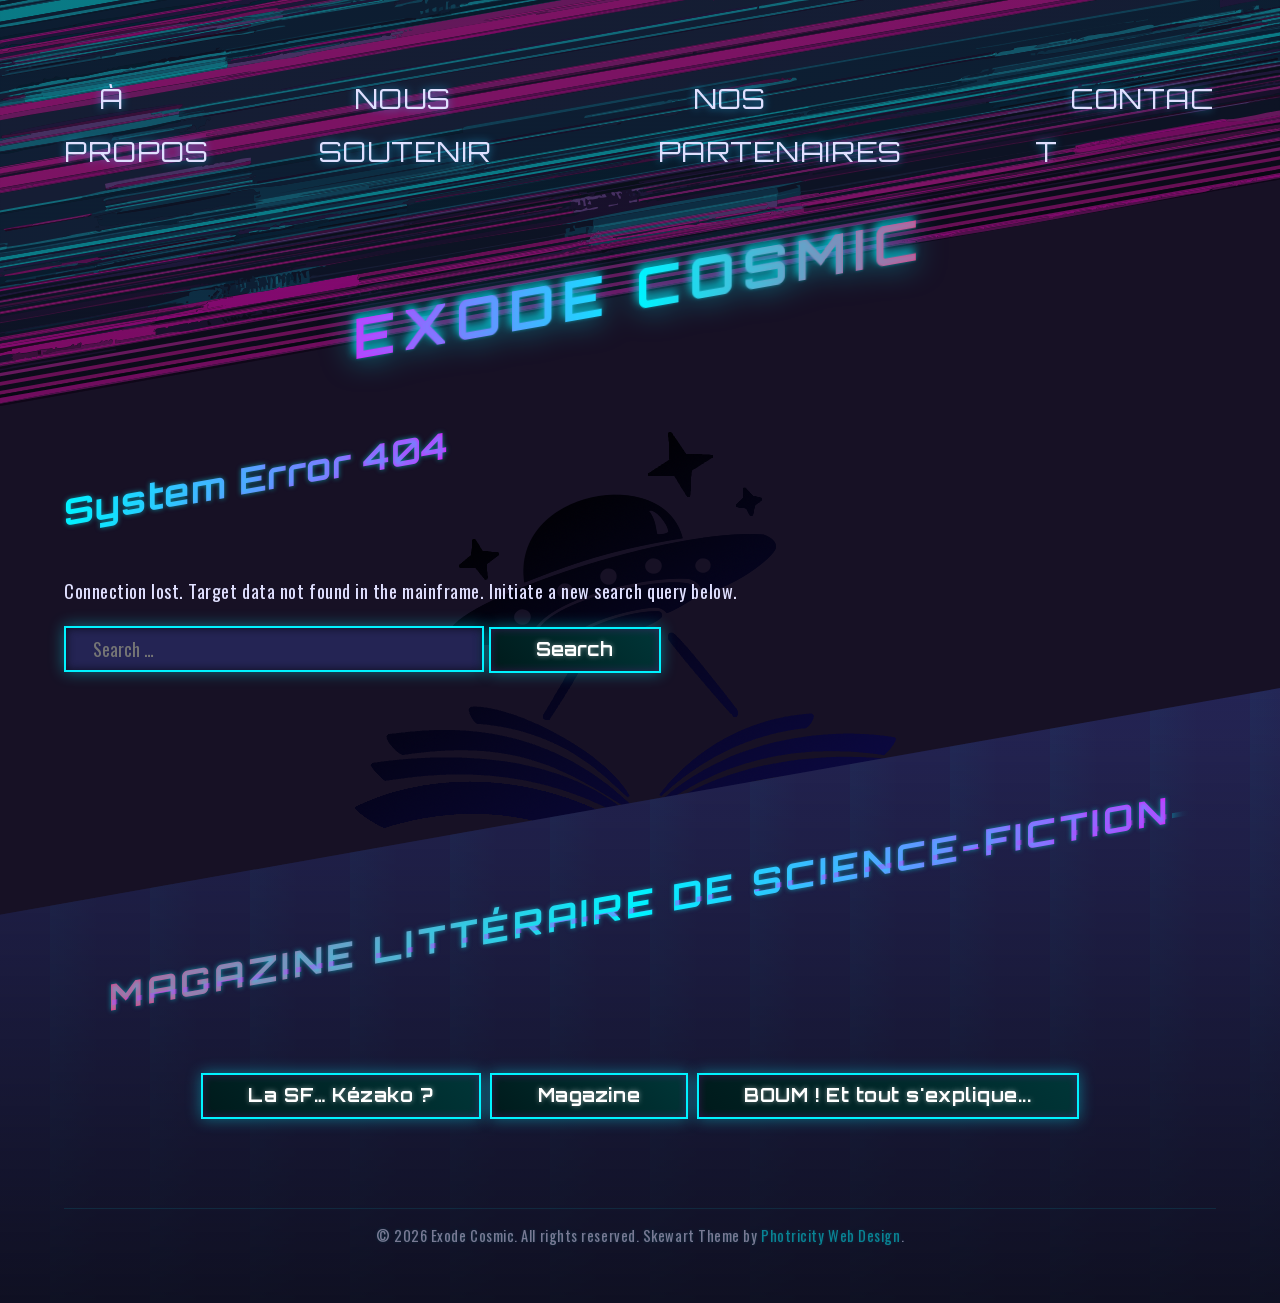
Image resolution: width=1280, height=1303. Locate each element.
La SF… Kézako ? (340, 1095)
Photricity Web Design (830, 1235)
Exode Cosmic (639, 289)
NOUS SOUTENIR (405, 124)
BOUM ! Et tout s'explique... (887, 1095)
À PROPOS (136, 124)
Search (574, 649)
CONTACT (1124, 124)
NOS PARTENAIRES (780, 124)
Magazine (589, 1095)
